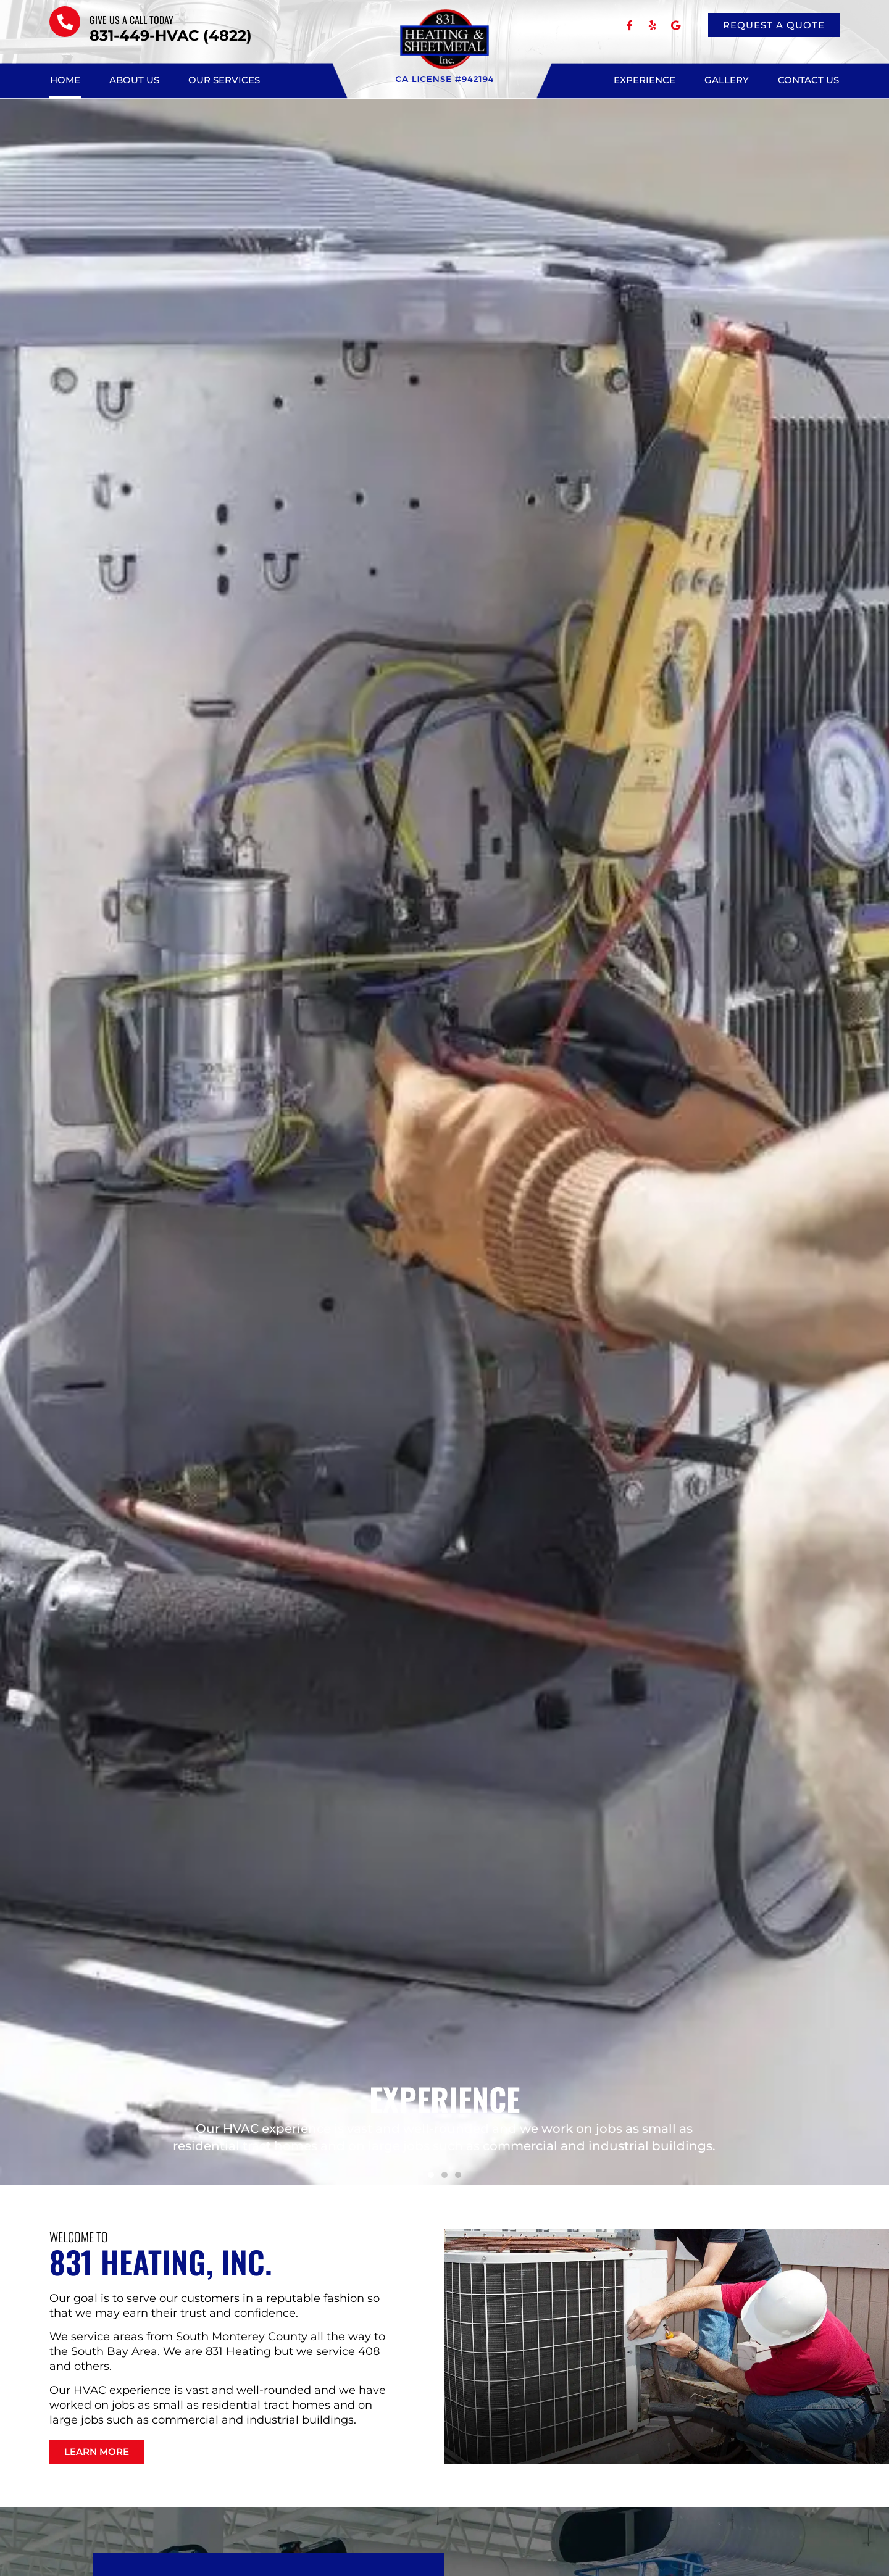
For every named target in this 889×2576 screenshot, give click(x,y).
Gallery (726, 80)
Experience (644, 80)
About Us (134, 80)
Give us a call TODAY (131, 19)
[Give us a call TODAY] (64, 21)
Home (65, 80)
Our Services (224, 80)
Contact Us (808, 80)
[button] (431, 2175)
